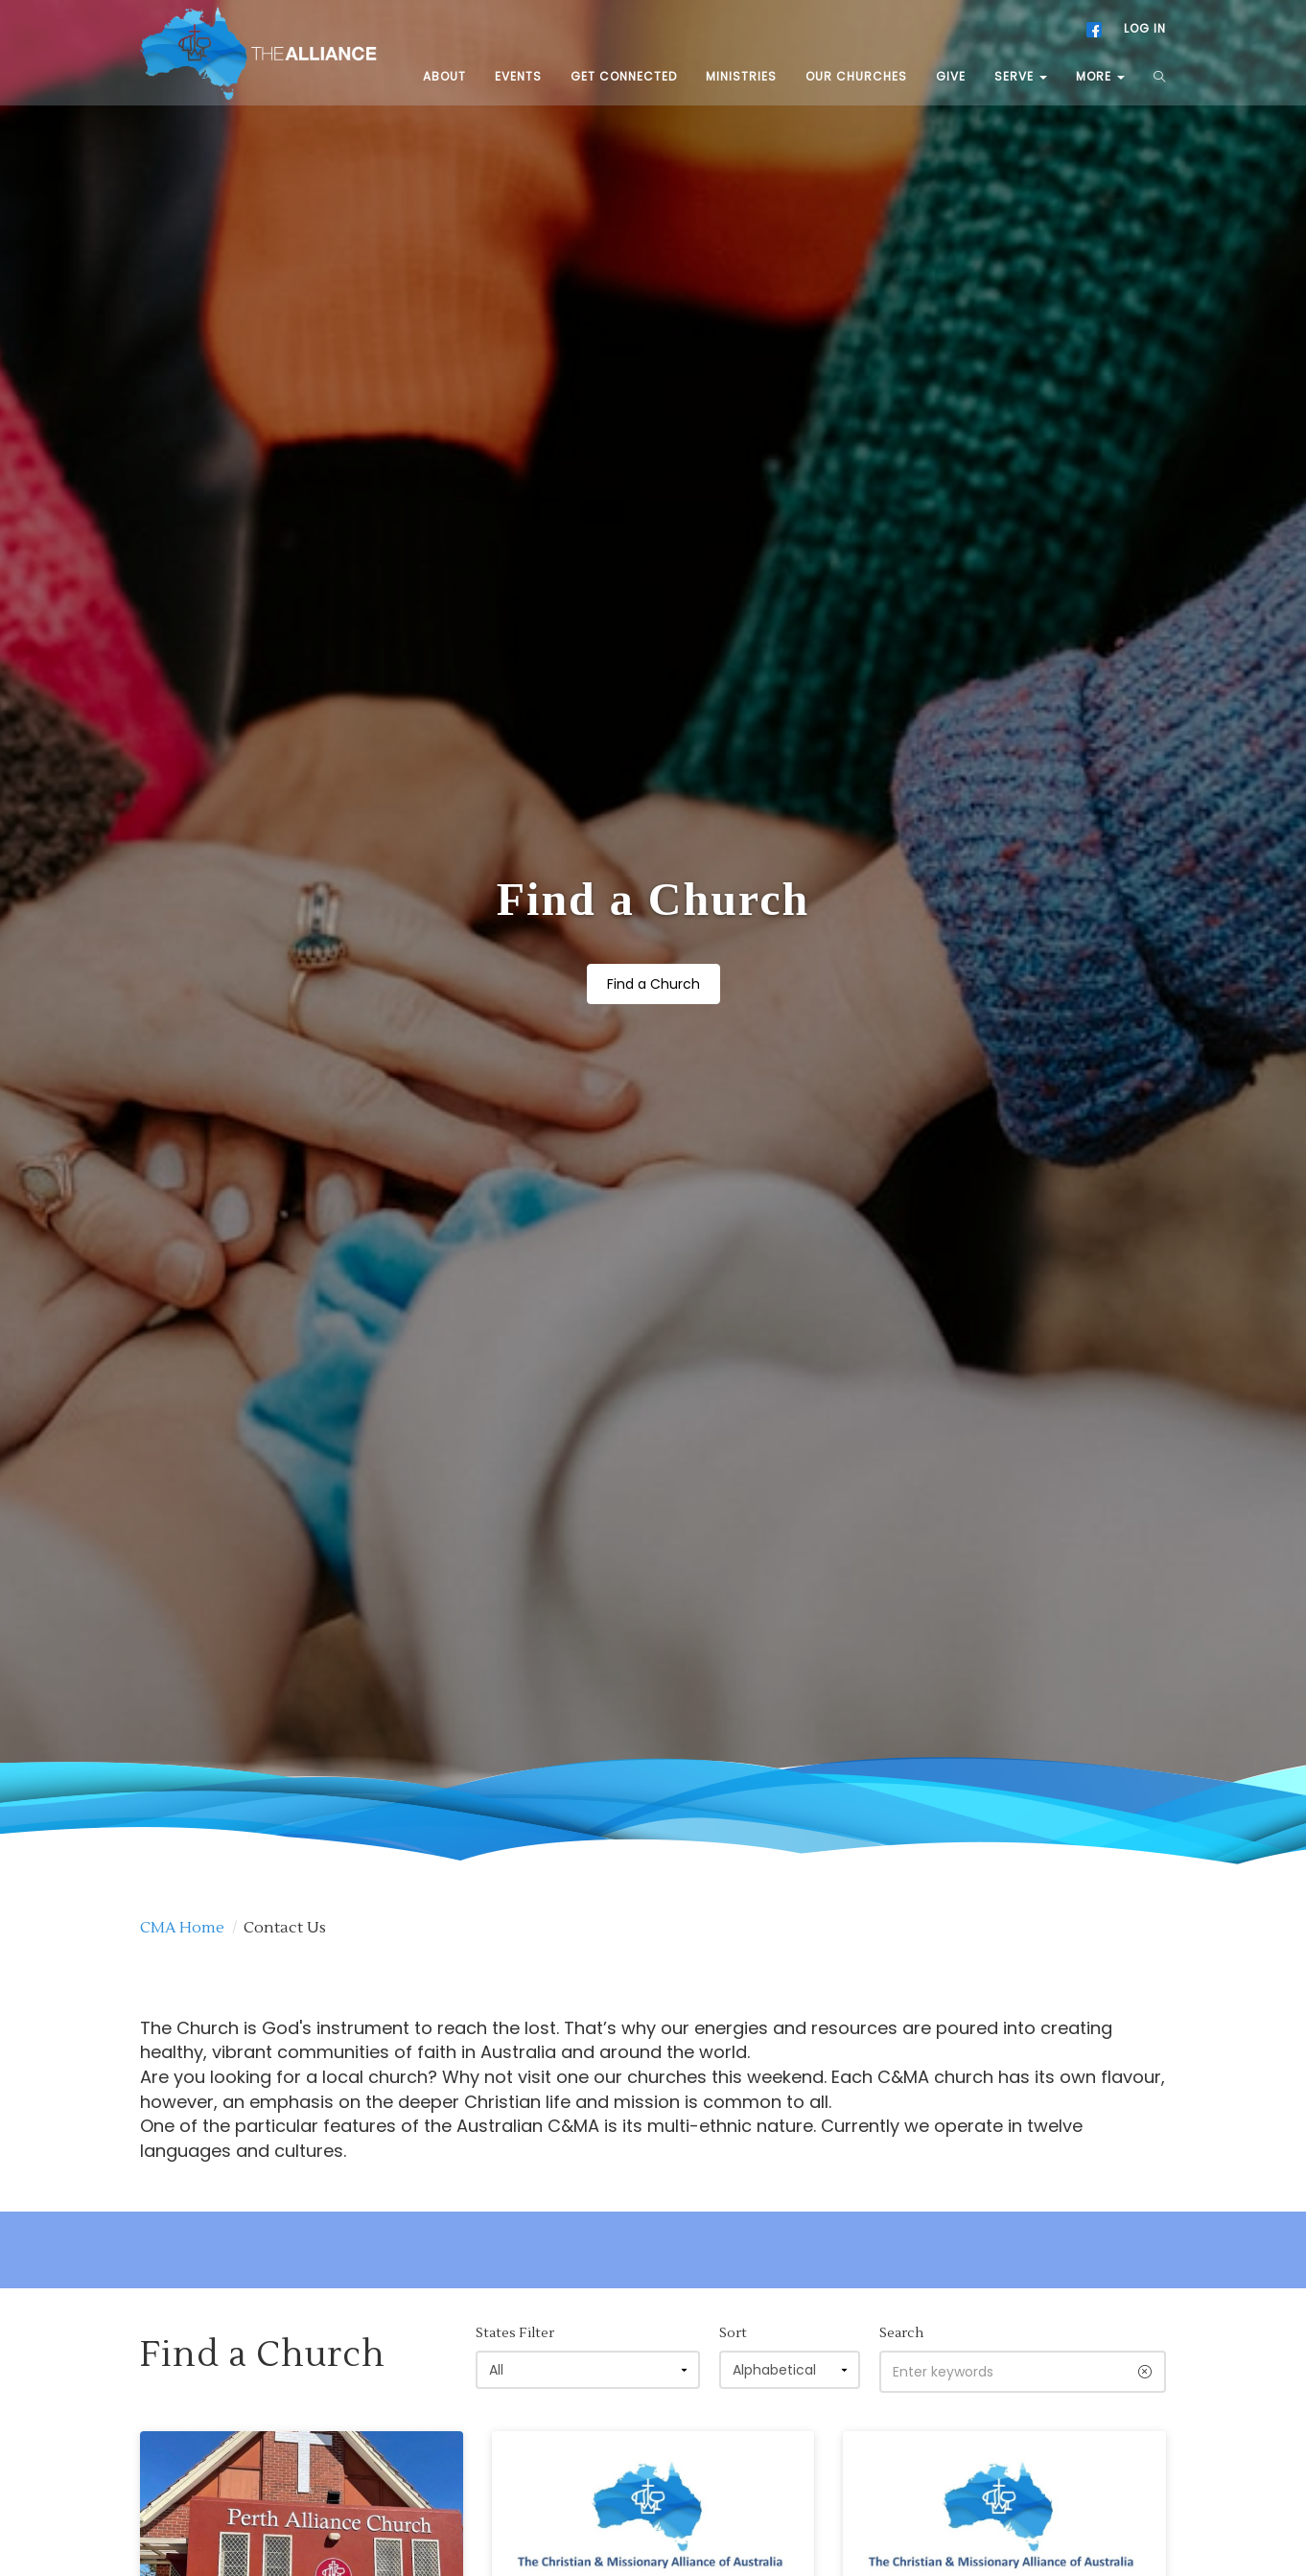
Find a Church (653, 861)
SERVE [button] (1020, 76)
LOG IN (1145, 28)
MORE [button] (1100, 76)
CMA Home (182, 1682)
